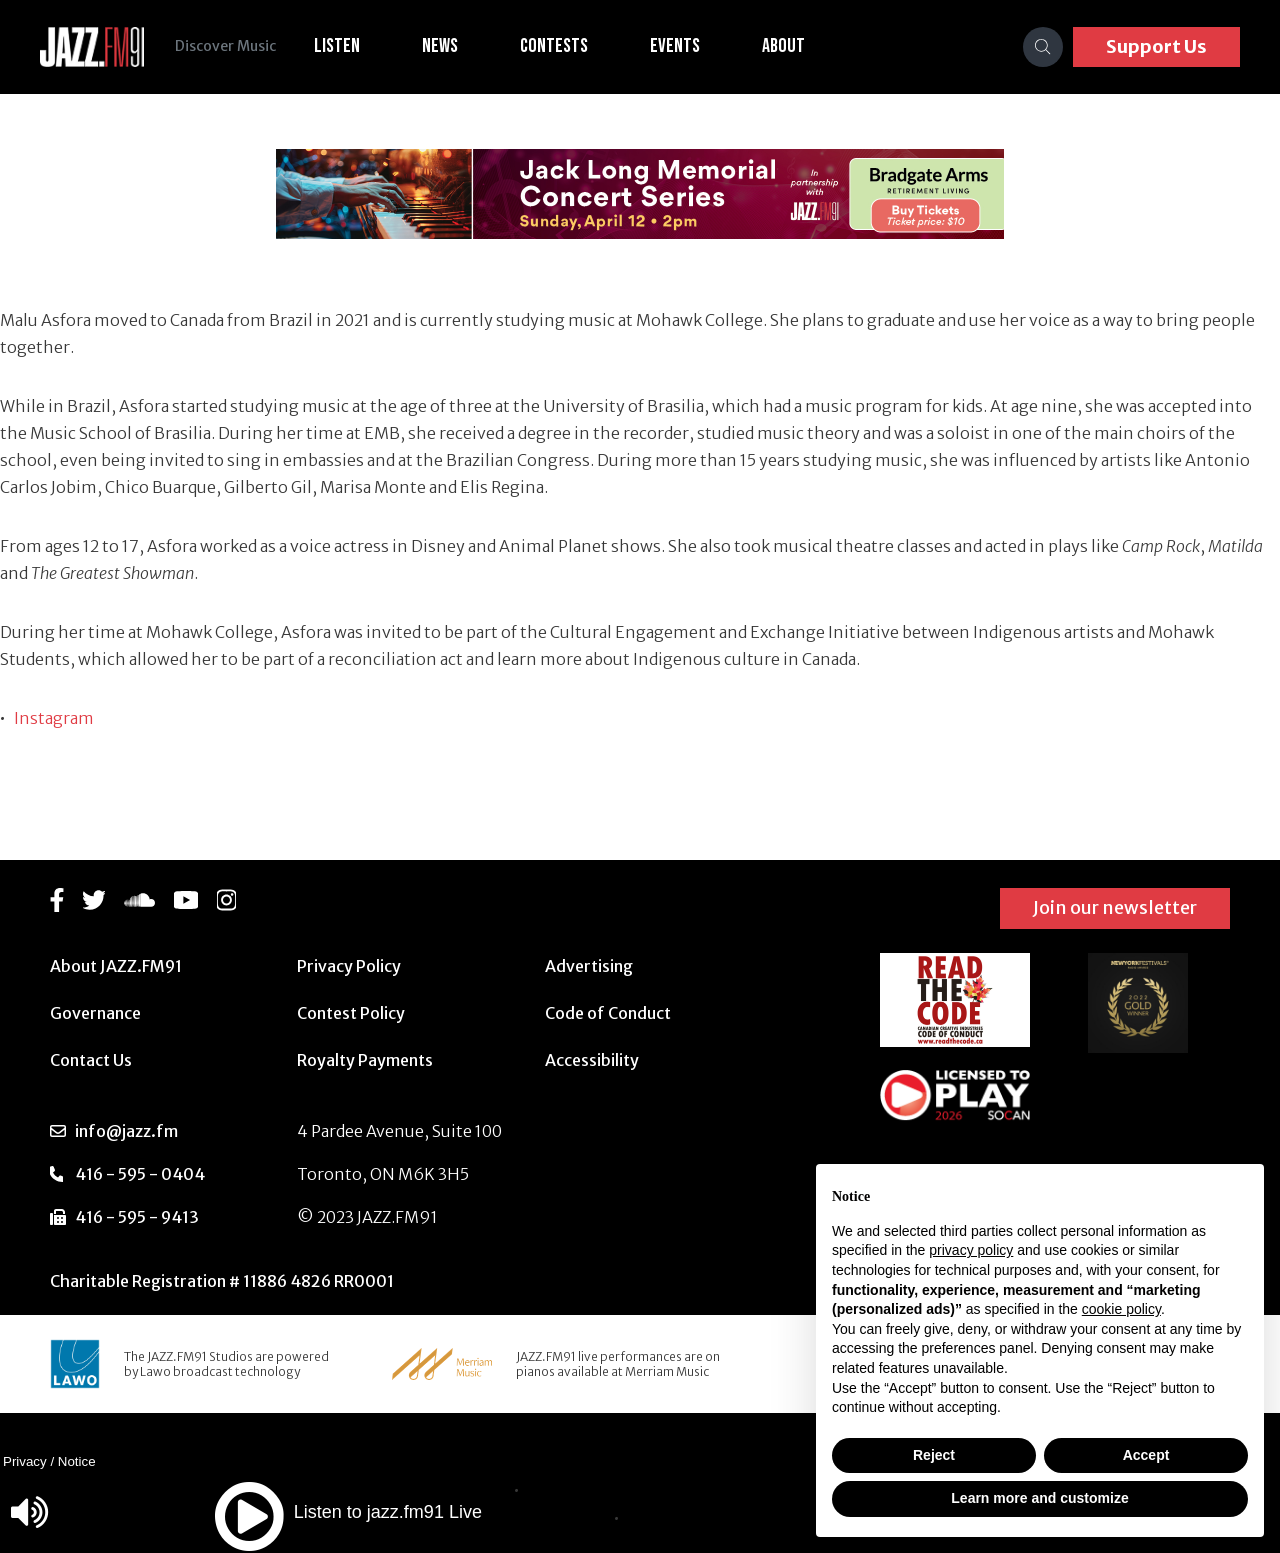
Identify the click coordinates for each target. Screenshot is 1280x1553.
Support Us (1156, 46)
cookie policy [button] (1121, 1309)
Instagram (54, 718)
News (441, 46)
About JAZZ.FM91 (116, 966)
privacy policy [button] (971, 1250)
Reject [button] (934, 1455)
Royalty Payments (365, 1060)
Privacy (25, 1461)
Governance (95, 1013)
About (784, 46)
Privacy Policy (349, 966)
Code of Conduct (608, 1013)
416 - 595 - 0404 (140, 1174)
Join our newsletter (1115, 907)
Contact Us (91, 1060)
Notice (77, 1461)
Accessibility (592, 1060)
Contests (555, 46)
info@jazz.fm (126, 1131)
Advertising (589, 966)
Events (676, 46)
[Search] (1043, 47)
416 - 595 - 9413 (137, 1217)
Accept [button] (1146, 1455)
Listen (338, 46)
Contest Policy (351, 1013)
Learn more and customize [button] (1039, 1498)
